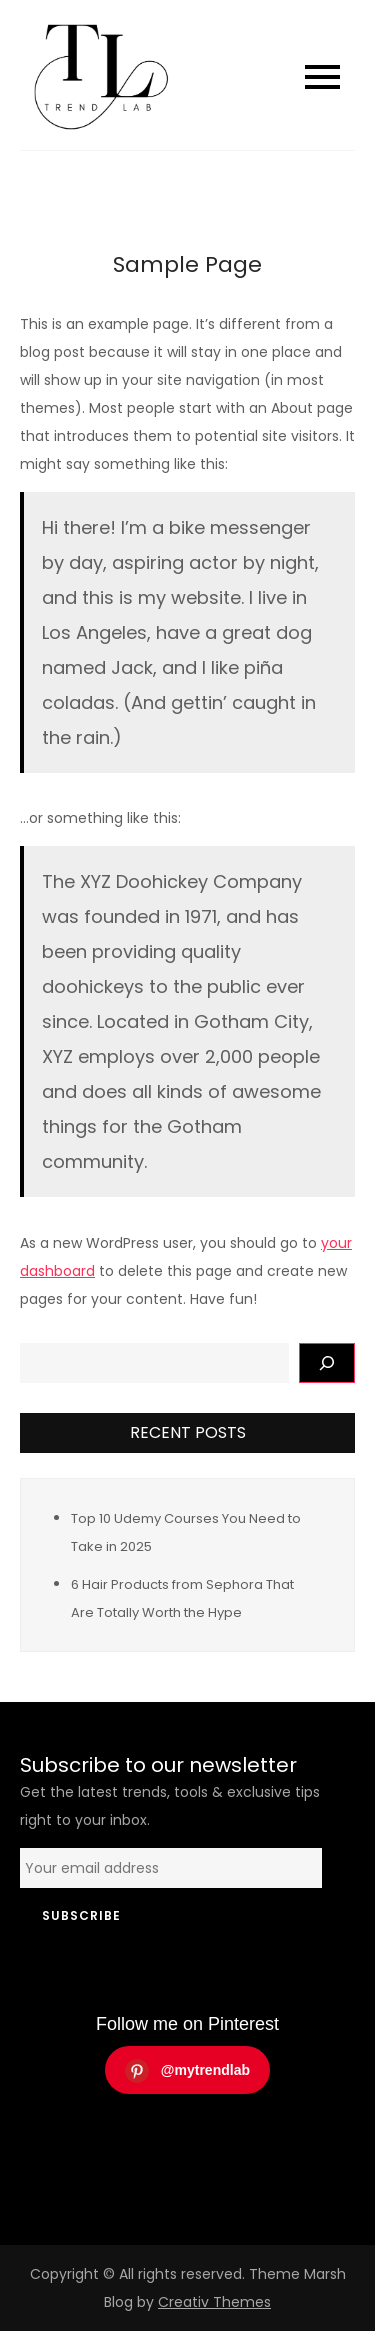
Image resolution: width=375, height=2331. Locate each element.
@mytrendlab (187, 2071)
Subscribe (81, 1915)
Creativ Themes (214, 2302)
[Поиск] (327, 1363)
